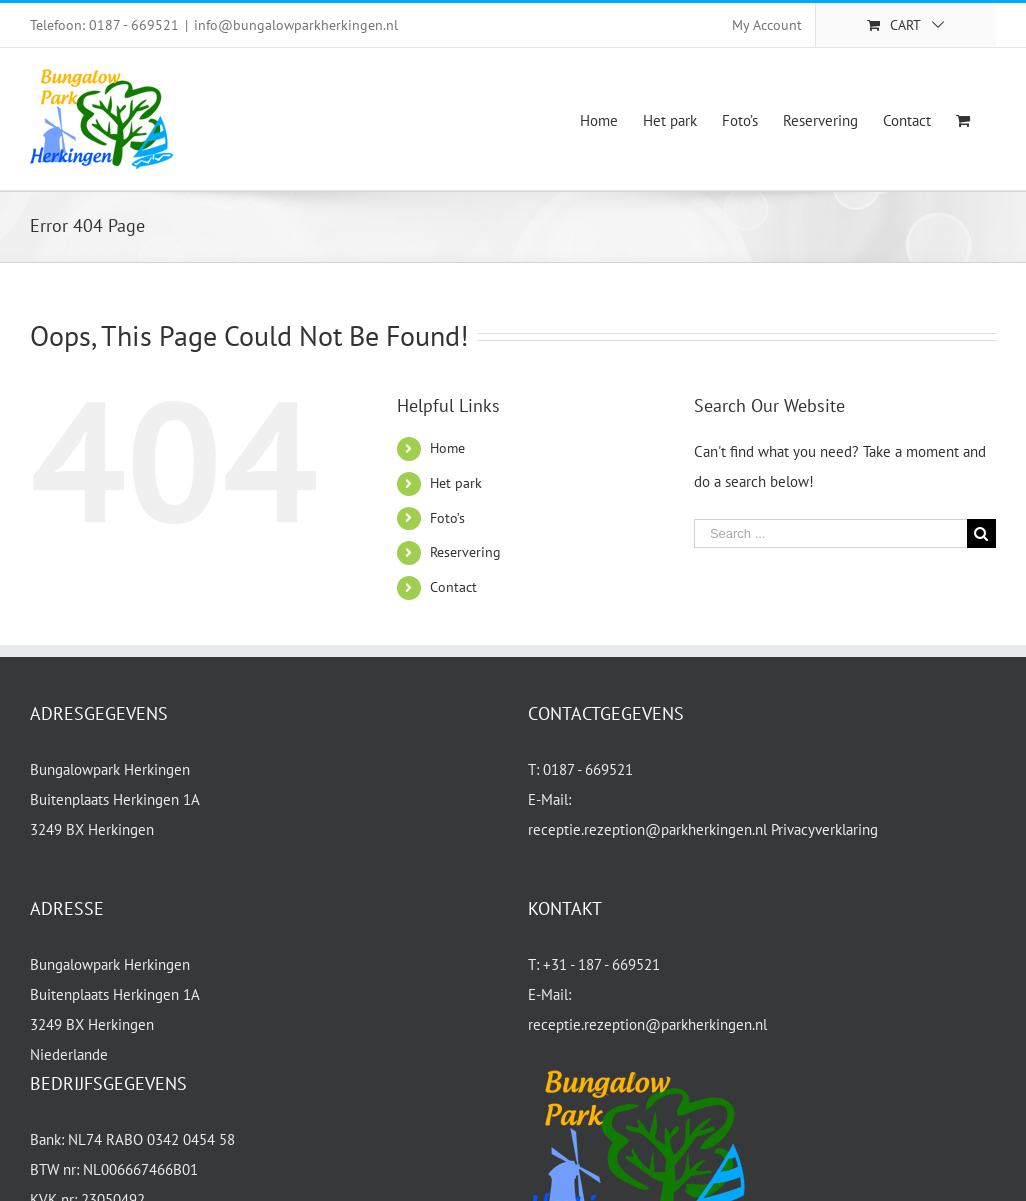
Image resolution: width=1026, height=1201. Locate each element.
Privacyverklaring (824, 829)
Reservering (465, 552)
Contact (453, 587)
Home (447, 448)
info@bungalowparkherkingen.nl (296, 25)
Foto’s (447, 518)
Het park (456, 483)
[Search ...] (830, 533)
